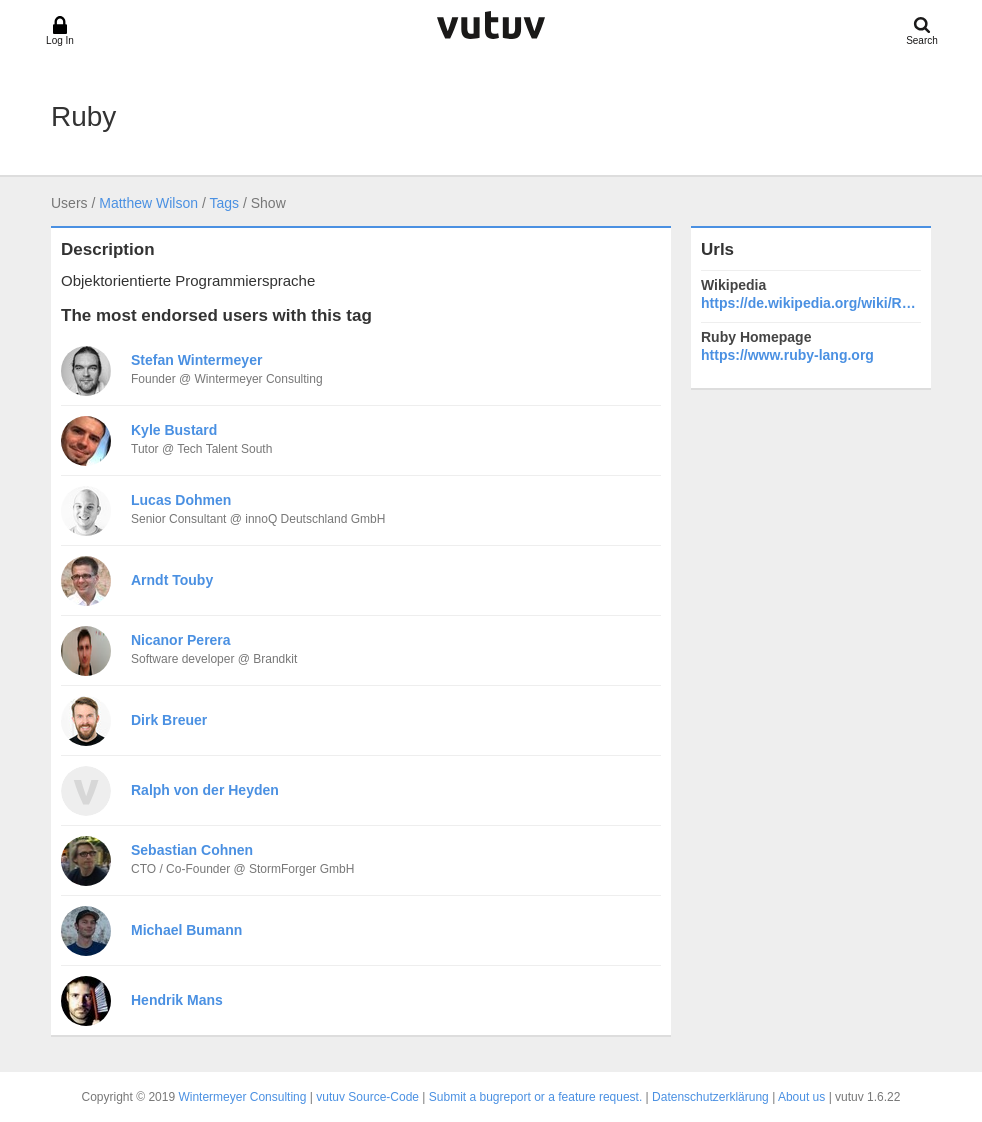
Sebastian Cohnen (192, 850)
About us (801, 1097)
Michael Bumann (186, 930)
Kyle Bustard (174, 430)
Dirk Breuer (169, 720)
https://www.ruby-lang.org (787, 355)
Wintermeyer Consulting (242, 1097)
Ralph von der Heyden (205, 790)
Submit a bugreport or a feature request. (535, 1097)
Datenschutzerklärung (710, 1097)
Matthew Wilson (148, 203)
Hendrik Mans (177, 1000)
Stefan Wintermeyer (196, 360)
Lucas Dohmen (181, 500)
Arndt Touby (172, 580)
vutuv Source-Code (367, 1097)
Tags (224, 203)
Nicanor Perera (181, 640)
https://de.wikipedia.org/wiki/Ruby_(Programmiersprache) (811, 303)
